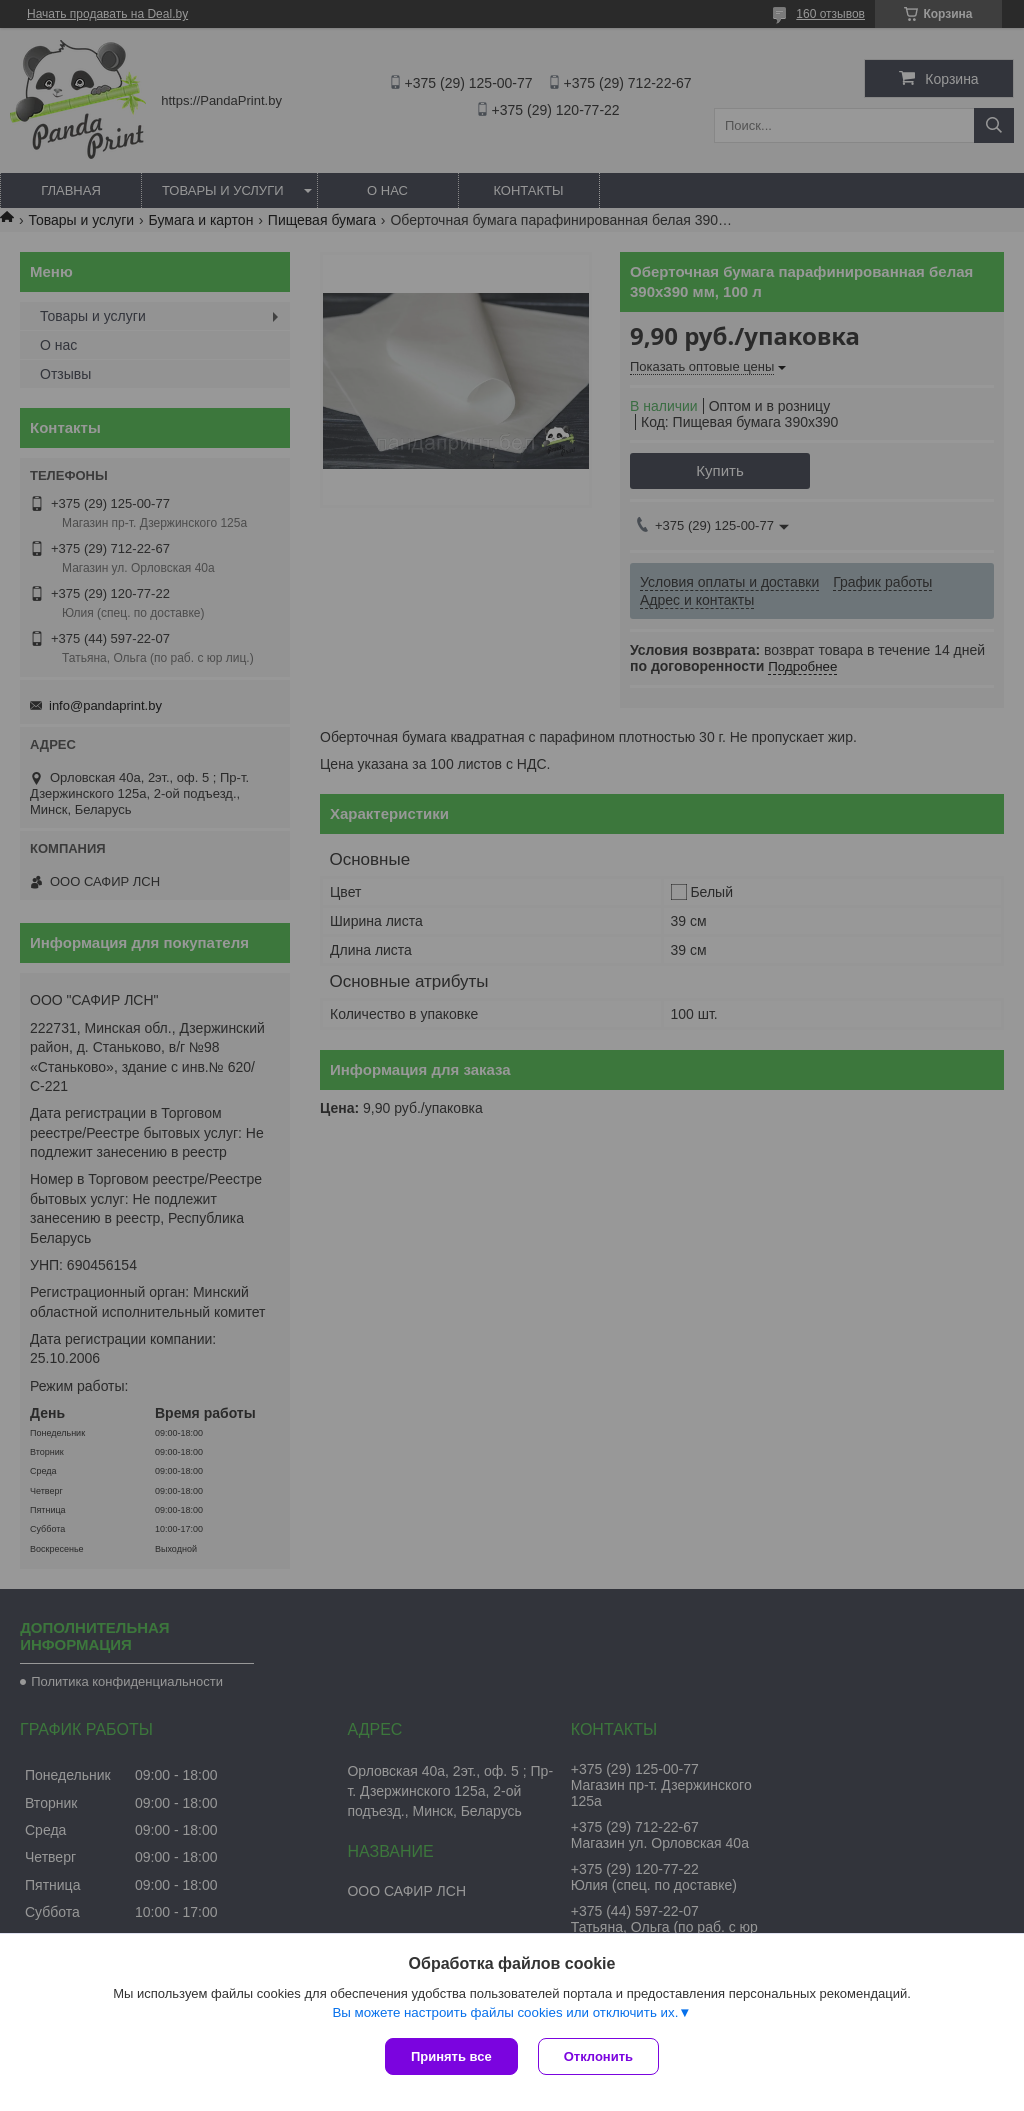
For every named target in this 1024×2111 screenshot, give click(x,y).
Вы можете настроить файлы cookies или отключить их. (505, 2012)
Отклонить (598, 2056)
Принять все (451, 2056)
